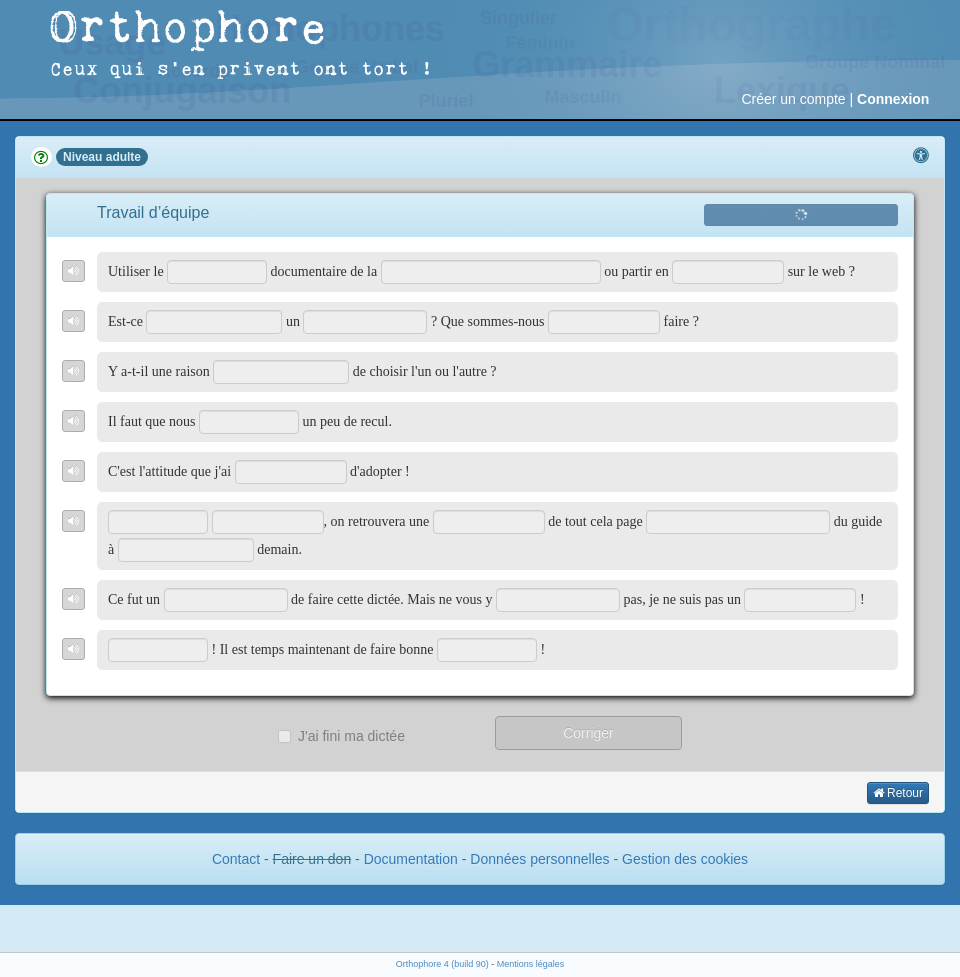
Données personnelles (539, 859)
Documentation (411, 859)
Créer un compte (793, 99)
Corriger (588, 733)
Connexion (893, 99)
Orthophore (189, 29)
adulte (123, 157)
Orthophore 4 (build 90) (442, 964)
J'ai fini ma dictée (341, 736)
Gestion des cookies (685, 859)
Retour (898, 793)
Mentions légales (531, 964)
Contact (236, 859)
